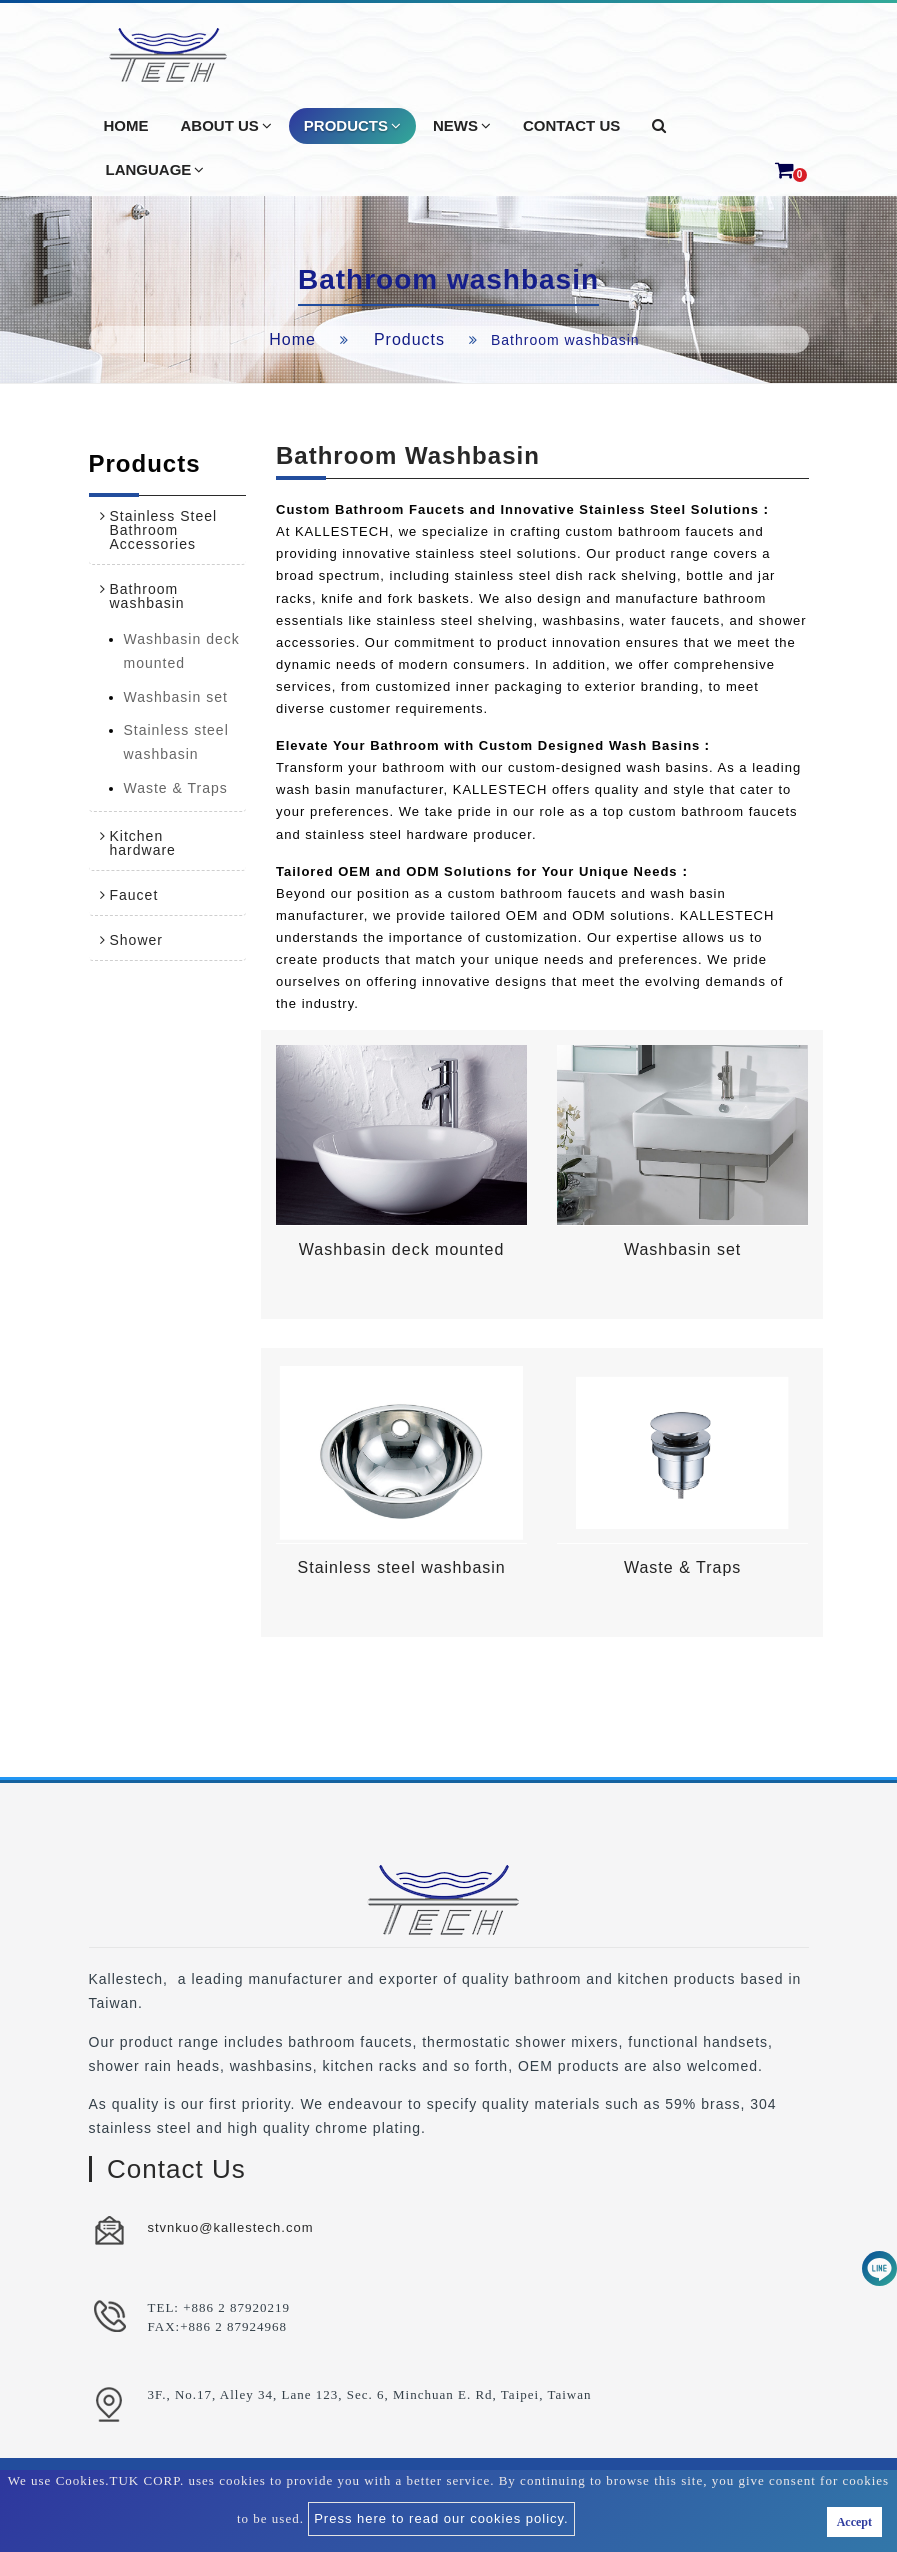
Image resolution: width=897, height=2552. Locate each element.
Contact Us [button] (571, 125)
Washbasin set (176, 697)
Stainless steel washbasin (176, 742)
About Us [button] (226, 126)
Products (409, 339)
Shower (136, 940)
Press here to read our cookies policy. (441, 2518)
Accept (854, 2522)
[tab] (168, 530)
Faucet (134, 895)
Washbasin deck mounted (182, 651)
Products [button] (352, 126)
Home (292, 339)
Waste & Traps (176, 788)
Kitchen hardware (143, 843)
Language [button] (155, 170)
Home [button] (126, 125)
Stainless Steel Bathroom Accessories (164, 530)
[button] (659, 126)
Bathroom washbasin (147, 596)
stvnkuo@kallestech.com (231, 2227)
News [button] (462, 126)
